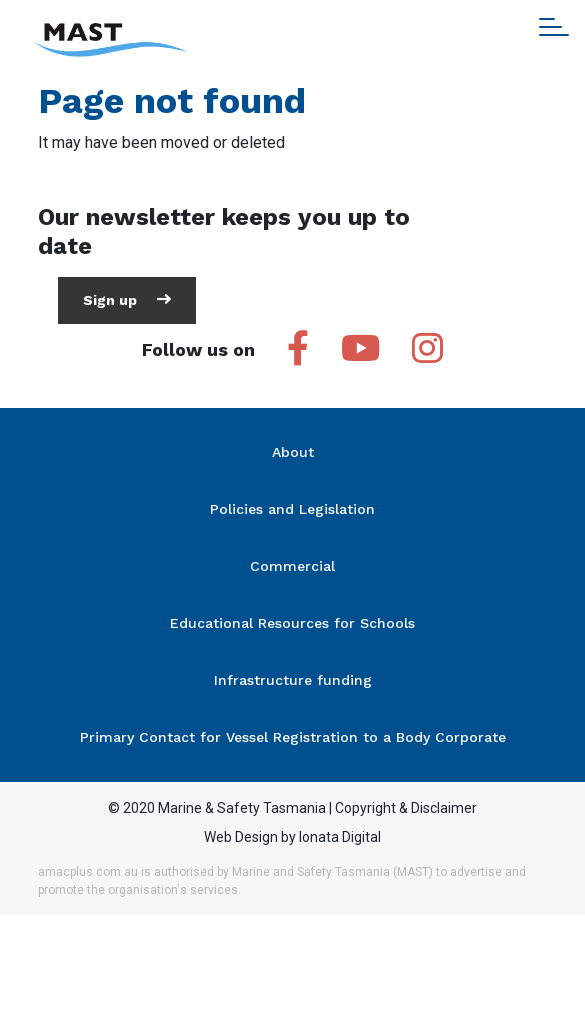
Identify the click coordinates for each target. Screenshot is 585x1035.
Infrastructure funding (293, 680)
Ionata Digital (340, 837)
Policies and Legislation (292, 509)
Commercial (292, 566)
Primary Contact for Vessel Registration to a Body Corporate (293, 737)
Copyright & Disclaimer (406, 808)
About (293, 452)
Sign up (127, 299)
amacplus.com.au (88, 872)
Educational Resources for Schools (292, 623)
